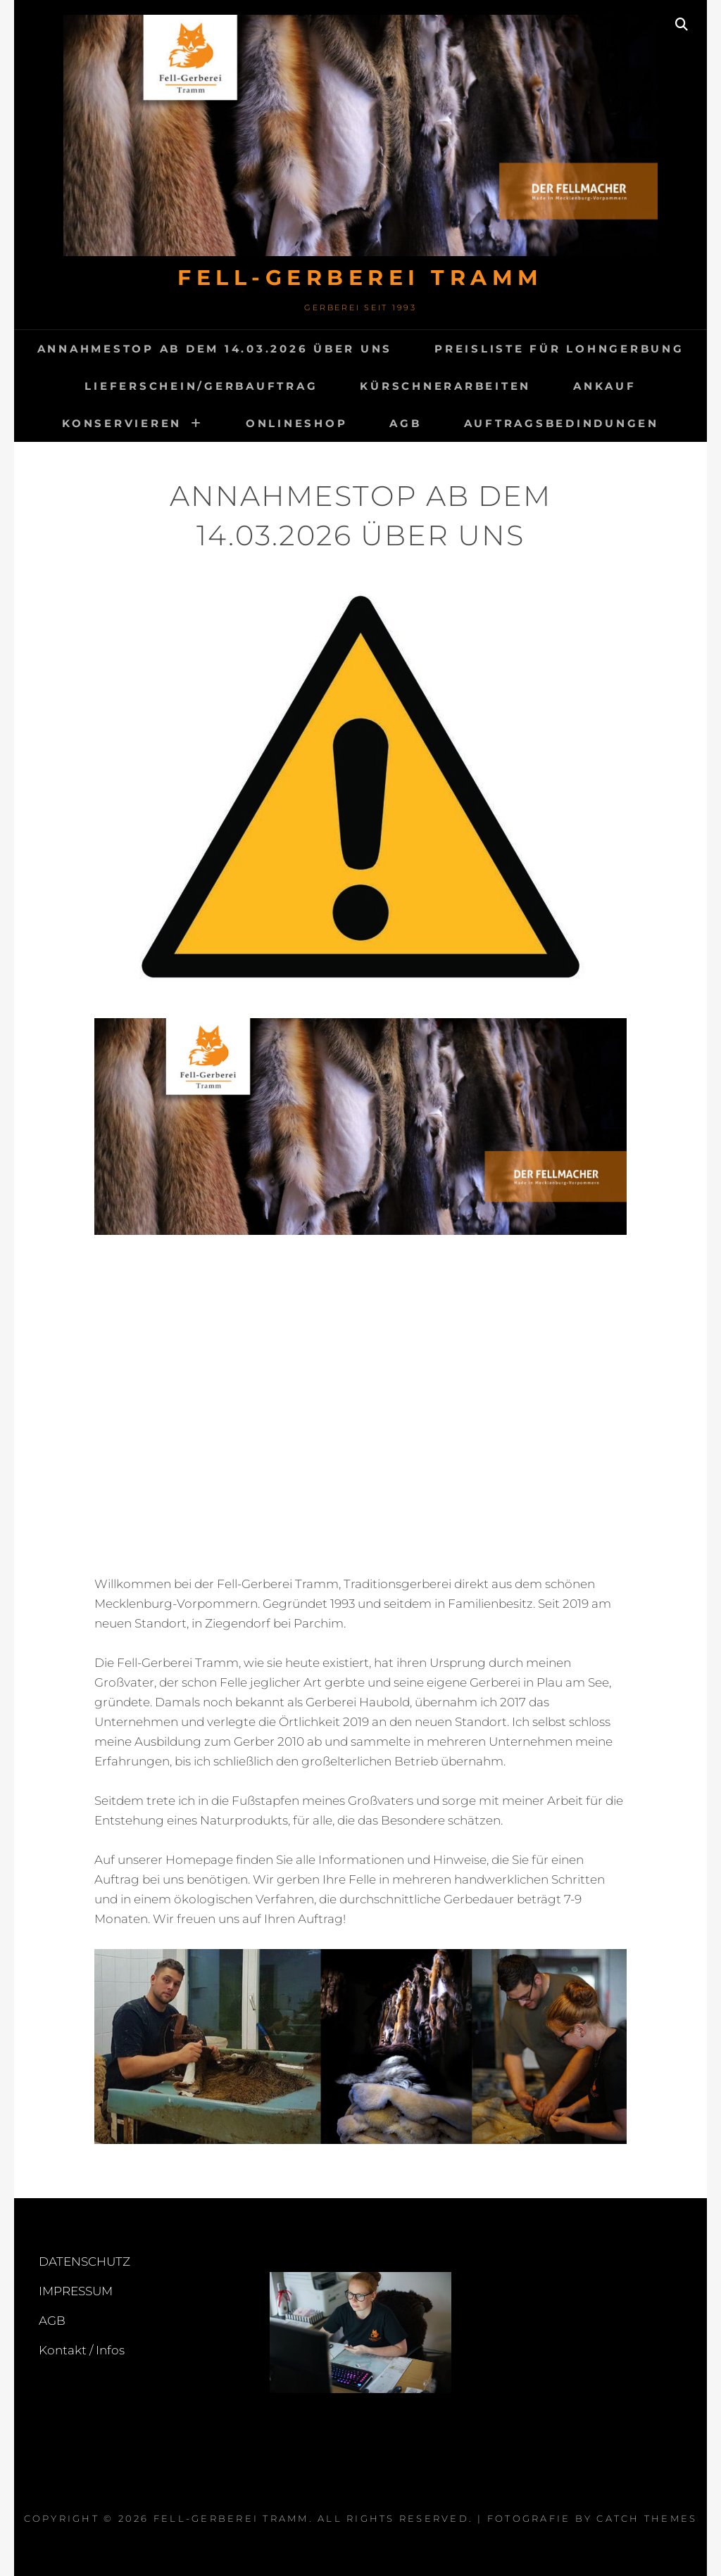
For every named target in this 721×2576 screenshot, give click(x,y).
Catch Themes (646, 2518)
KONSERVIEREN (122, 423)
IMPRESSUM (76, 2291)
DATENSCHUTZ (84, 2261)
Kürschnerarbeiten (445, 386)
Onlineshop (297, 423)
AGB (405, 423)
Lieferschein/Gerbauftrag (201, 386)
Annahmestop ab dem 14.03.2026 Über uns (215, 348)
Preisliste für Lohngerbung (559, 348)
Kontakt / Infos (82, 2350)
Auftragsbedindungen (561, 423)
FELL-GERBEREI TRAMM (360, 278)
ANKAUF (605, 386)
